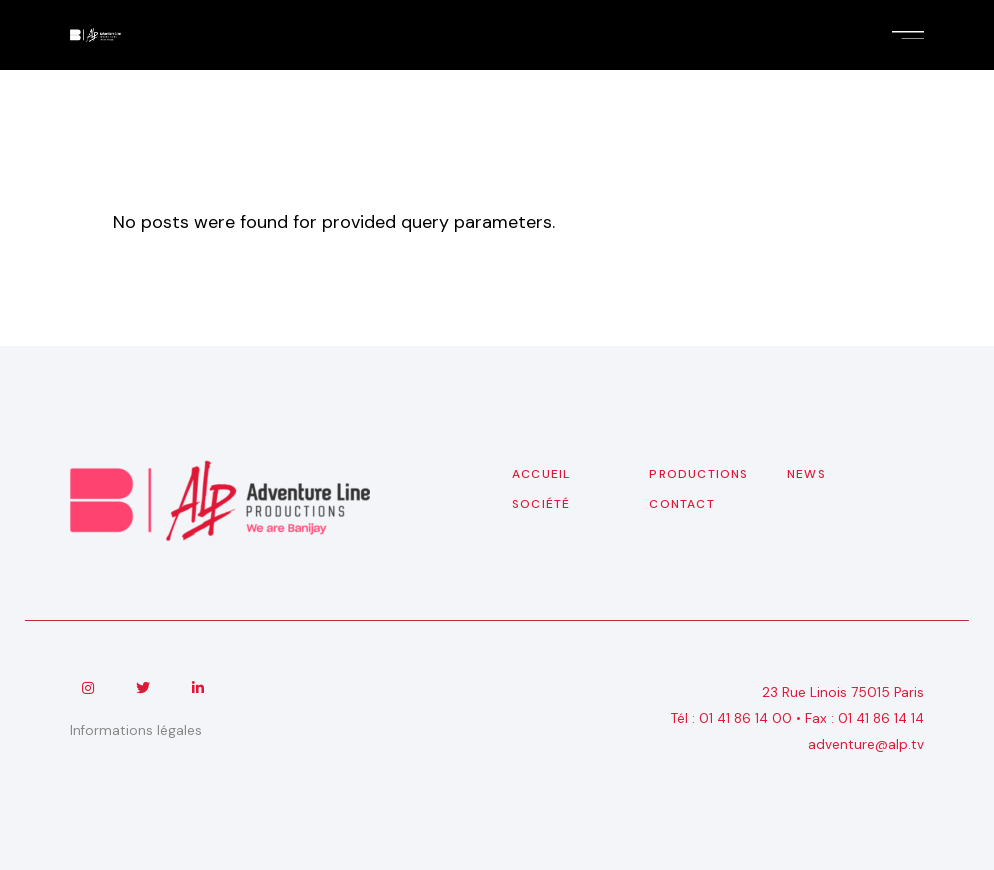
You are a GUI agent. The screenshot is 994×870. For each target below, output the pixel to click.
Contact (681, 504)
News (806, 474)
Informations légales (136, 730)
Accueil (541, 474)
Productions (698, 474)
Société (541, 504)
